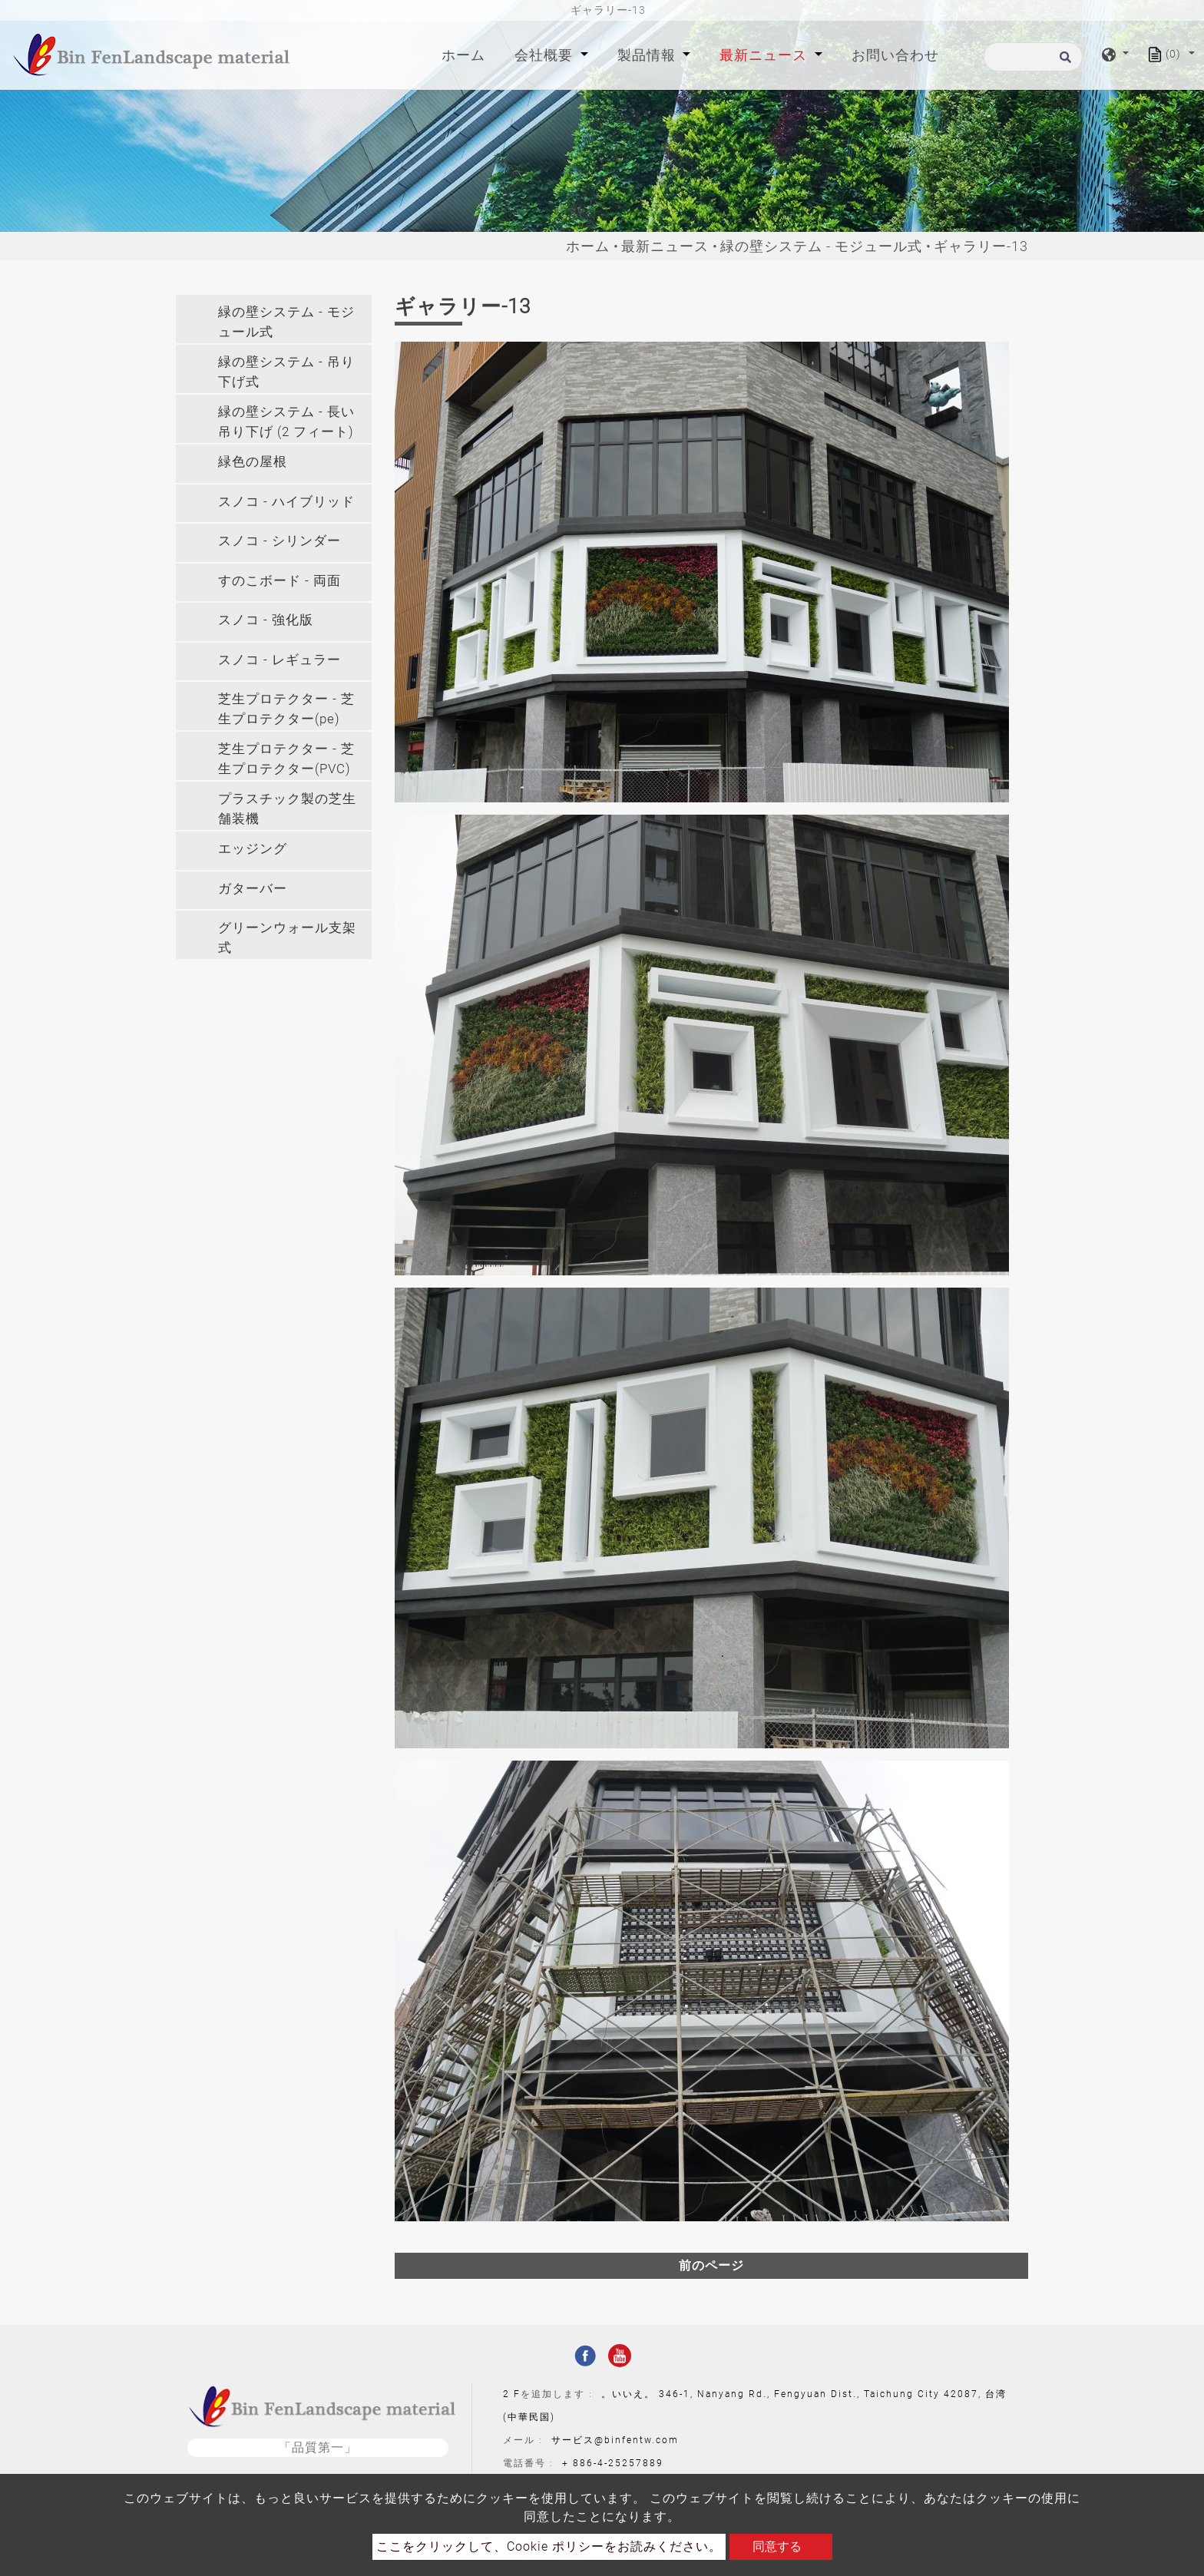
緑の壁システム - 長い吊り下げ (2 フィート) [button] (286, 421)
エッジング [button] (252, 848)
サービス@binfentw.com (615, 2440)
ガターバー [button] (252, 888)
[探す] (1033, 56)
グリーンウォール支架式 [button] (287, 937)
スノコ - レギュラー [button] (279, 659)
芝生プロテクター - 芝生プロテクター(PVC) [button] (286, 758)
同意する (777, 2546)
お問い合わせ (895, 55)
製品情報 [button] (648, 55)
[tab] (274, 319)
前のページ (711, 2265)
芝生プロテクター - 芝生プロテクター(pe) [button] (286, 708)
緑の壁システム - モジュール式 (821, 246)
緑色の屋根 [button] (252, 461)
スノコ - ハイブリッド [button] (286, 501)
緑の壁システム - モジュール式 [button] (286, 321)
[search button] (1063, 62)
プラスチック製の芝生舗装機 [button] (287, 808)
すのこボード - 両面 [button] (279, 580)
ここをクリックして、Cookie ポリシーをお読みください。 (549, 2546)
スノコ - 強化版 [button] (265, 619)
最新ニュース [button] (765, 55)
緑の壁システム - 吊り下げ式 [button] (286, 371)
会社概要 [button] (545, 55)
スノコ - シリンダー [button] (279, 540)
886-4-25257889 (618, 2463)
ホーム (466, 53)
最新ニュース (665, 246)
